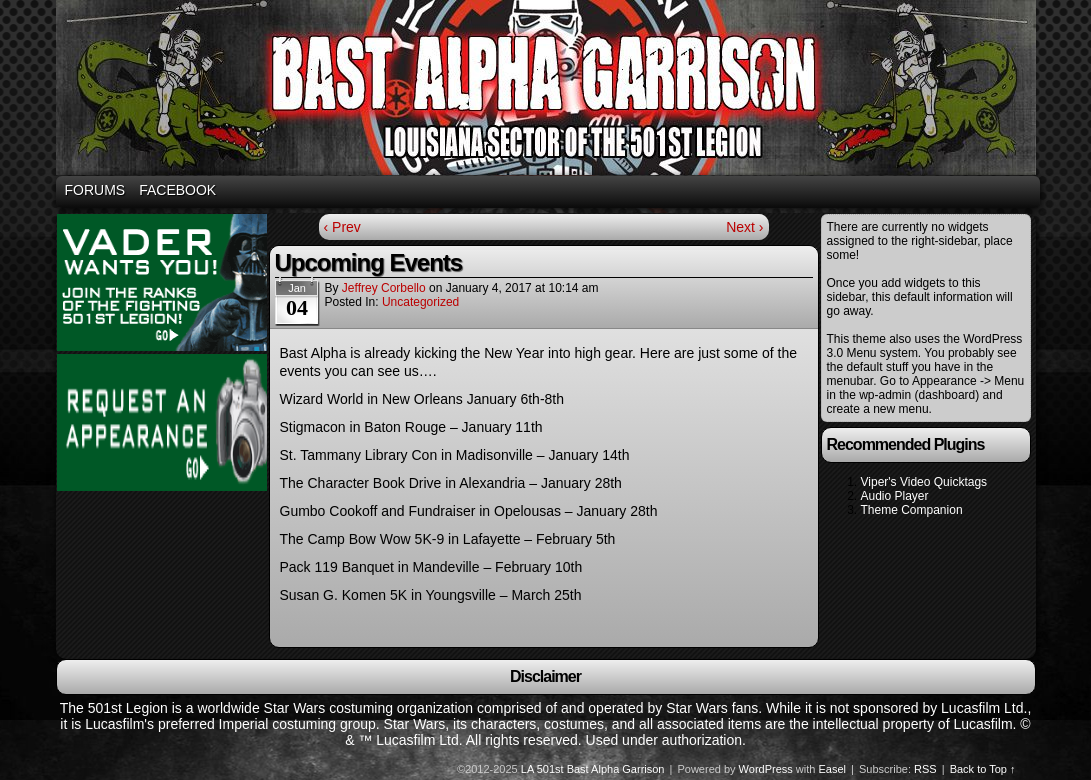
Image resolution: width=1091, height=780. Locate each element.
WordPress (766, 769)
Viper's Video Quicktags (924, 482)
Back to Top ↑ (983, 769)
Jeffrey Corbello (384, 288)
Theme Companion (912, 510)
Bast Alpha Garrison (549, 90)
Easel (833, 769)
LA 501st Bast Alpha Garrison (593, 769)
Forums (95, 190)
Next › (744, 227)
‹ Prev (342, 227)
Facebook (177, 190)
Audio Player (895, 496)
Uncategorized (420, 302)
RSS (925, 769)
